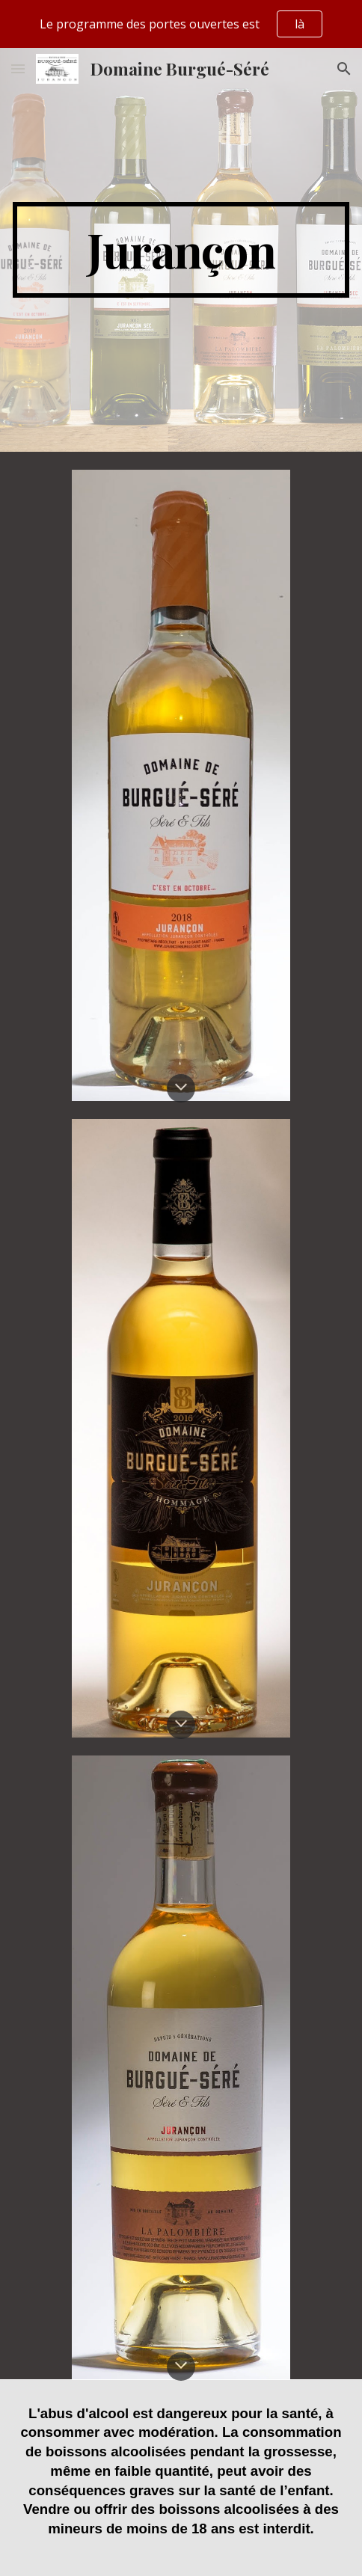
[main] (181, 250)
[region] (181, 24)
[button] (18, 68)
